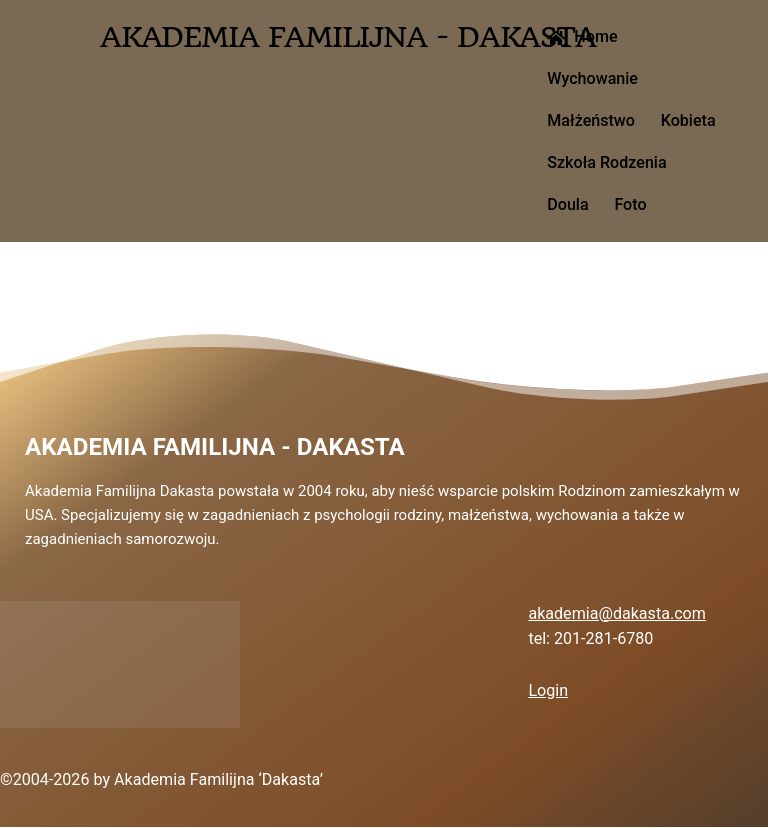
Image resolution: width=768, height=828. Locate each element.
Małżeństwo (591, 120)
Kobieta (688, 120)
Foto (630, 204)
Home (582, 36)
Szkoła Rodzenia (606, 162)
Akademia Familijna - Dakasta (215, 447)
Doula (567, 204)
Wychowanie (592, 78)
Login (548, 690)
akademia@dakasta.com (617, 613)
